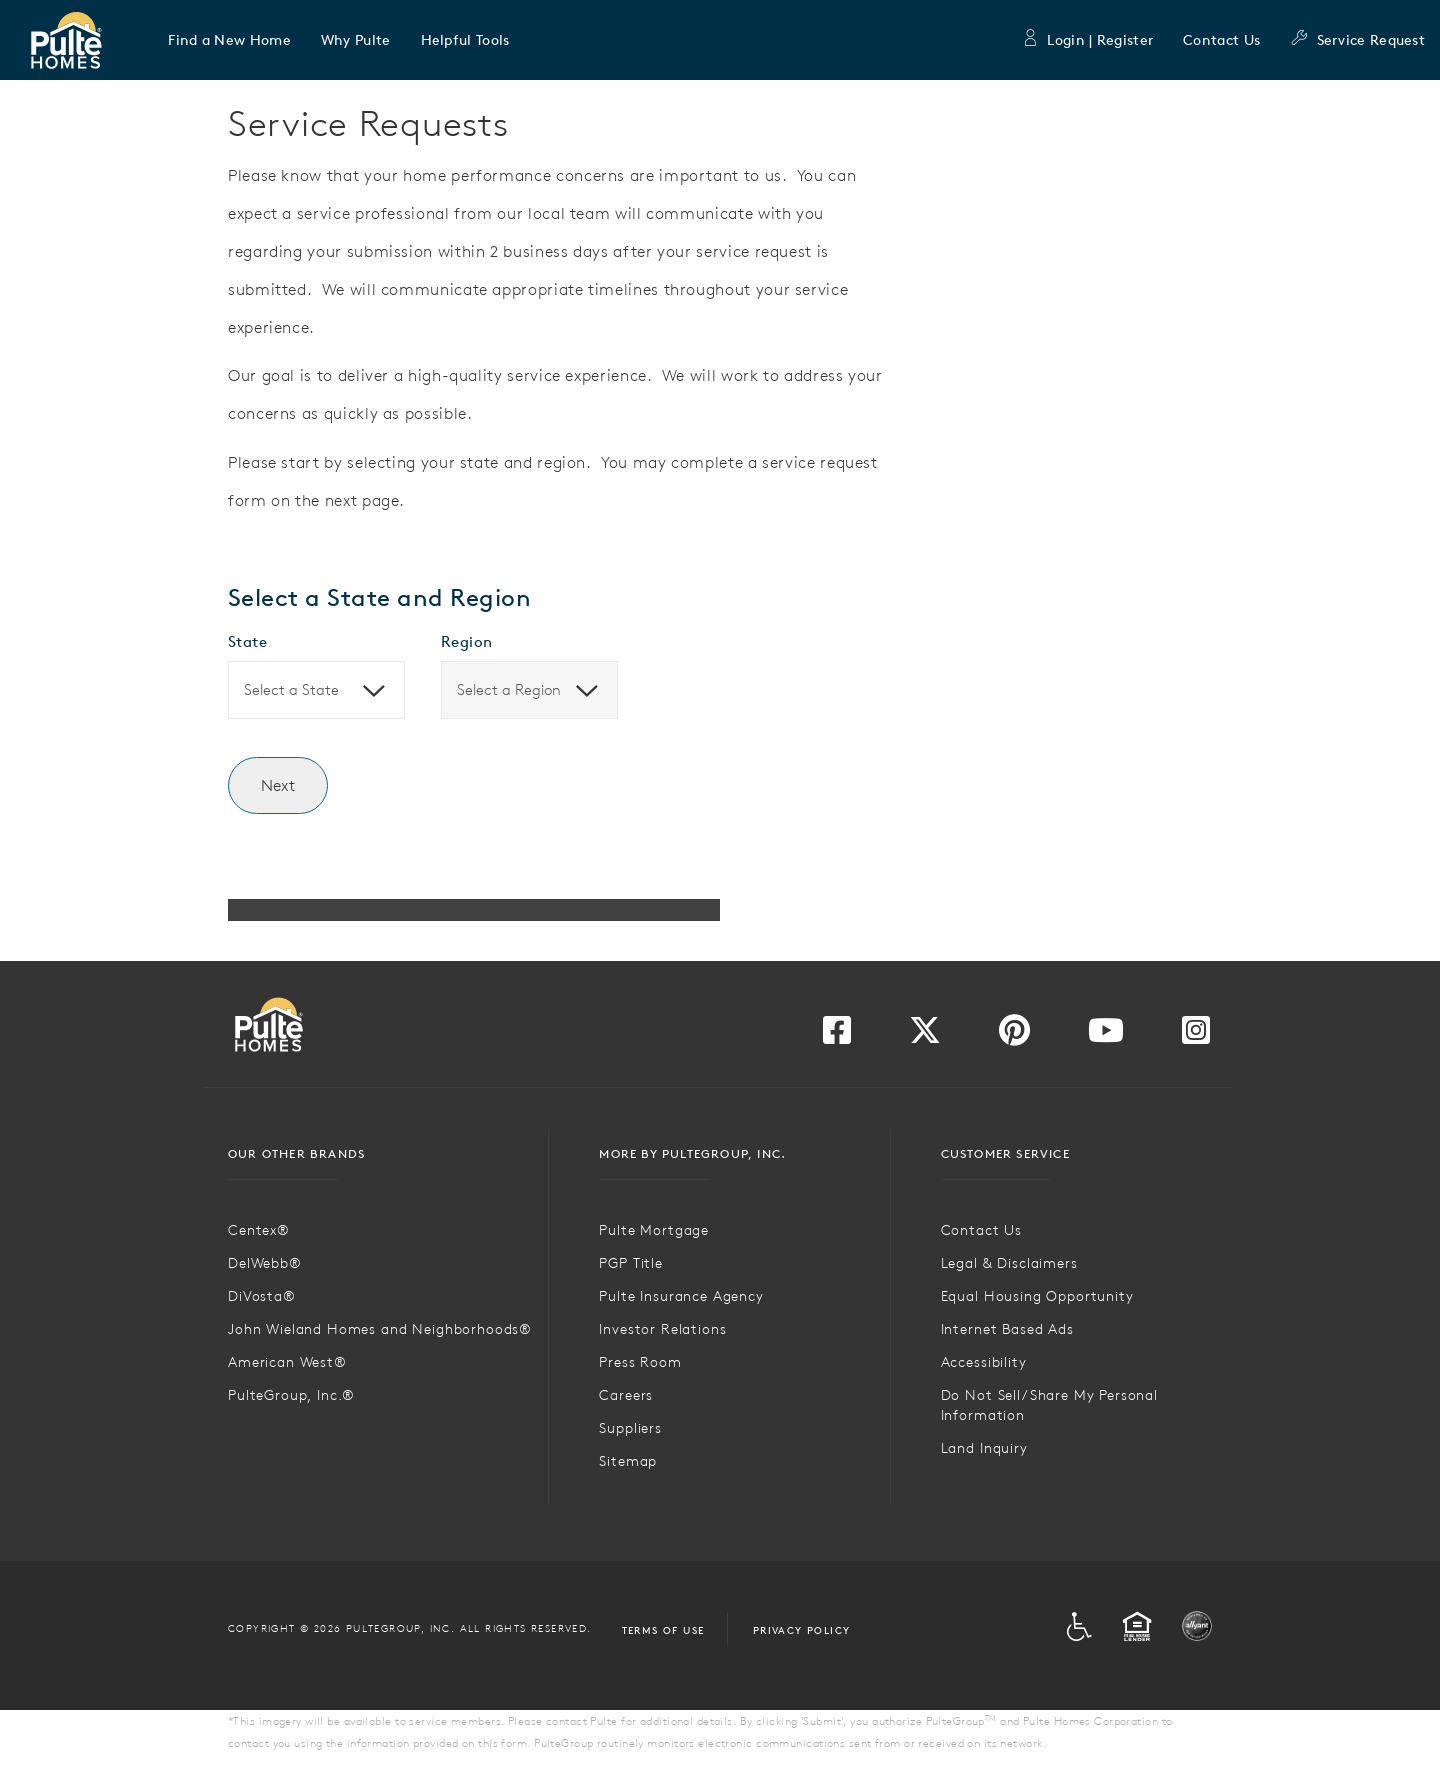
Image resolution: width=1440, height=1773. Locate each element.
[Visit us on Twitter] (925, 1036)
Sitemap (628, 1461)
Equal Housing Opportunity (1037, 1296)
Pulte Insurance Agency (681, 1296)
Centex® (259, 1230)
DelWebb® (265, 1263)
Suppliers (630, 1428)
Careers (626, 1395)
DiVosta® (262, 1296)
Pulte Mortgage (654, 1230)
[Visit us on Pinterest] (1014, 1036)
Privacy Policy (802, 1630)
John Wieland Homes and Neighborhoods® (380, 1329)
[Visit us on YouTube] (1106, 1036)
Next (278, 785)
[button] (229, 40)
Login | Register (1087, 40)
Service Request (1357, 40)
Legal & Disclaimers (1009, 1263)
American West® (287, 1362)
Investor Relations (662, 1329)
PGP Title (631, 1263)
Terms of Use (663, 1630)
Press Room (640, 1362)
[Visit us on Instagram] (1196, 1036)
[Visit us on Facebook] (837, 1036)
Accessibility (984, 1362)
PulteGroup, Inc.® (291, 1395)
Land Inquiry (984, 1448)
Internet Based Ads (1007, 1329)
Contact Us (1221, 40)
